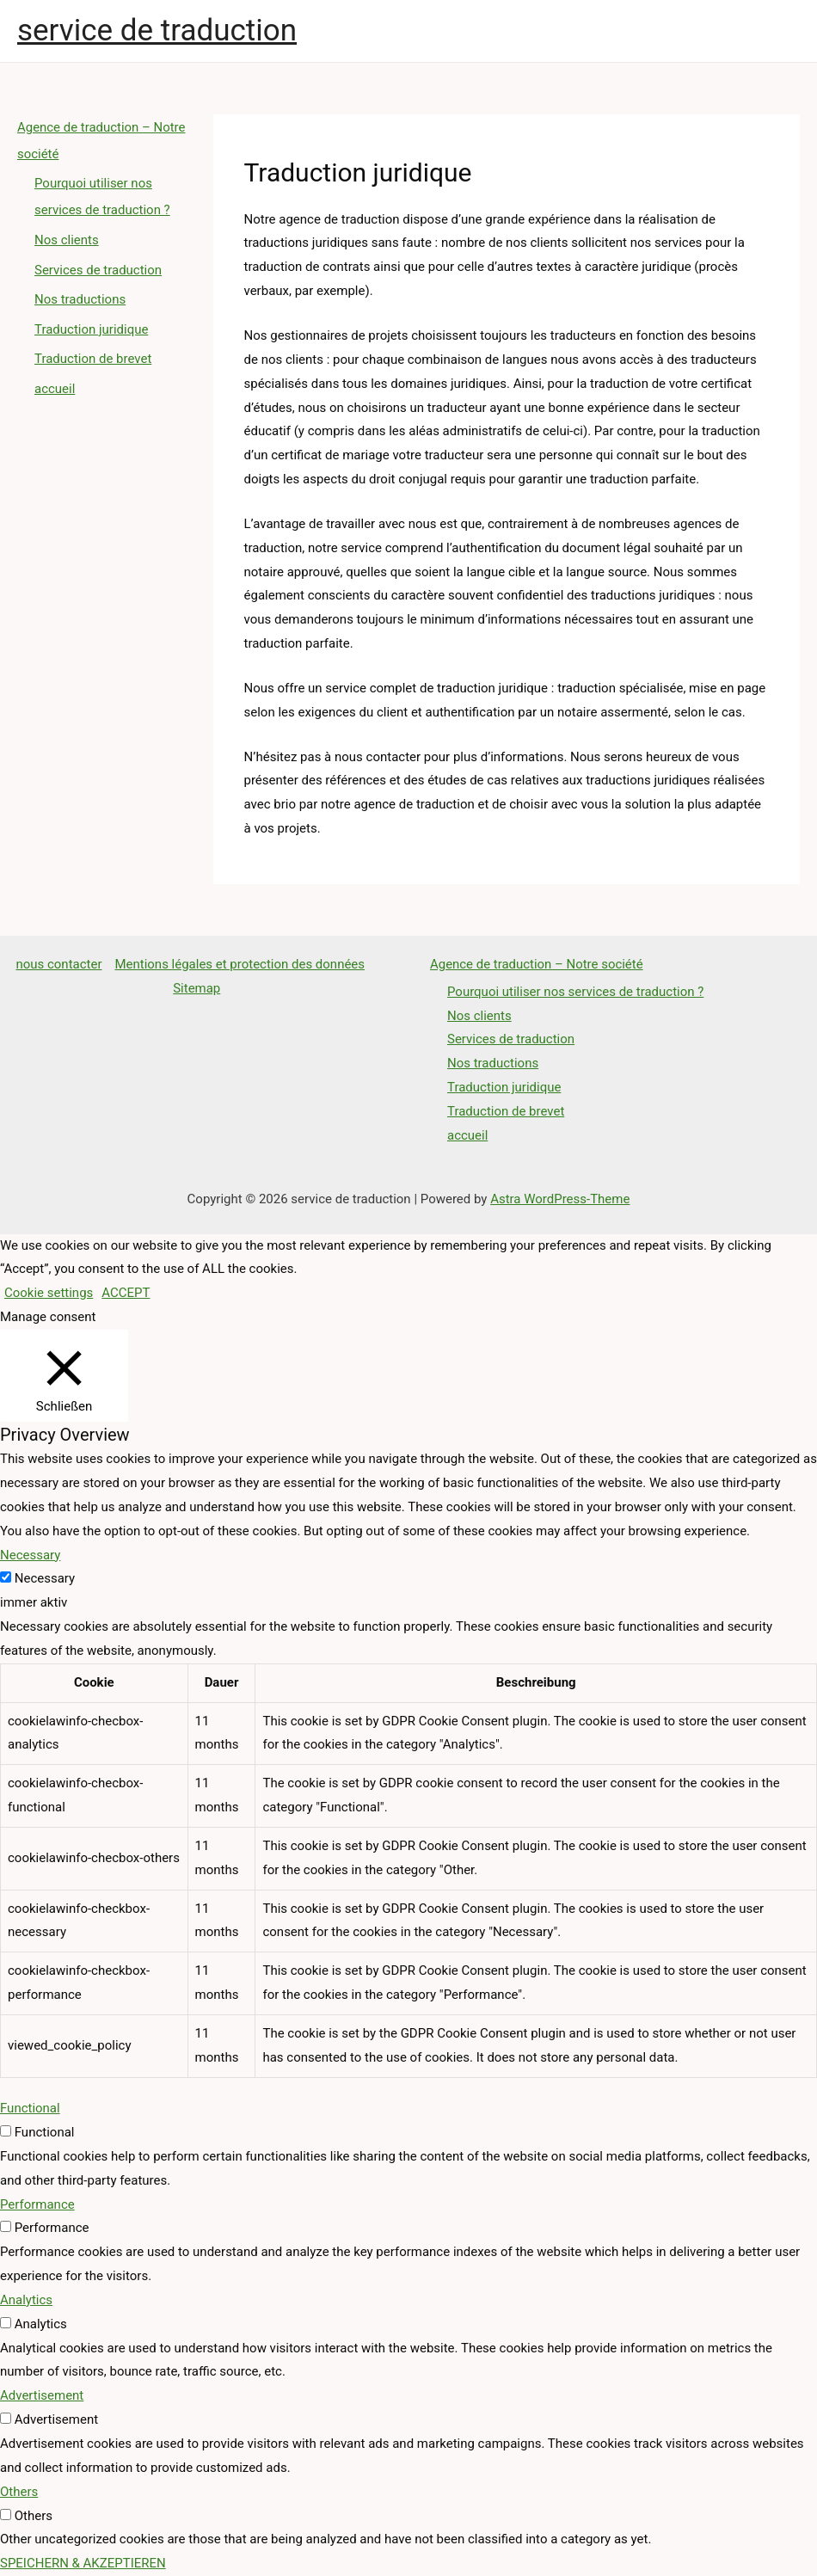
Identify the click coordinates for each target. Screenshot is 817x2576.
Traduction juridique (91, 324)
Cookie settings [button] (48, 1292)
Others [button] (19, 2491)
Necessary (45, 1578)
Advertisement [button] (41, 2395)
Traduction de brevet (92, 353)
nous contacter (58, 964)
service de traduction (157, 30)
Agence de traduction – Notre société (537, 964)
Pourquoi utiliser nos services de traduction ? (575, 991)
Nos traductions (80, 295)
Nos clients (66, 237)
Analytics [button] (26, 2300)
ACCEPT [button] (125, 1292)
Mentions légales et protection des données (239, 964)
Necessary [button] (30, 1555)
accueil (54, 382)
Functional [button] (30, 2108)
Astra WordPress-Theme (560, 1199)
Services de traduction (98, 266)
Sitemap (196, 988)
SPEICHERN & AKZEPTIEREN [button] (83, 2563)
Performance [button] (37, 2204)
